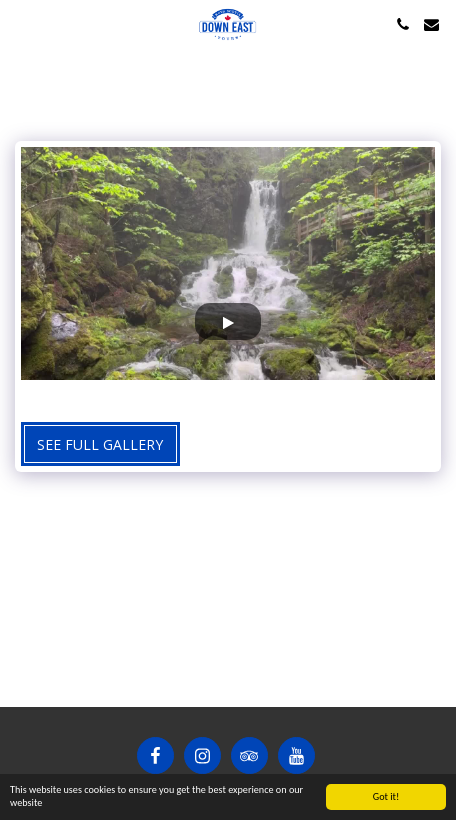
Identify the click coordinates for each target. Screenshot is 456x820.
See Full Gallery (100, 444)
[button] (22, 23)
